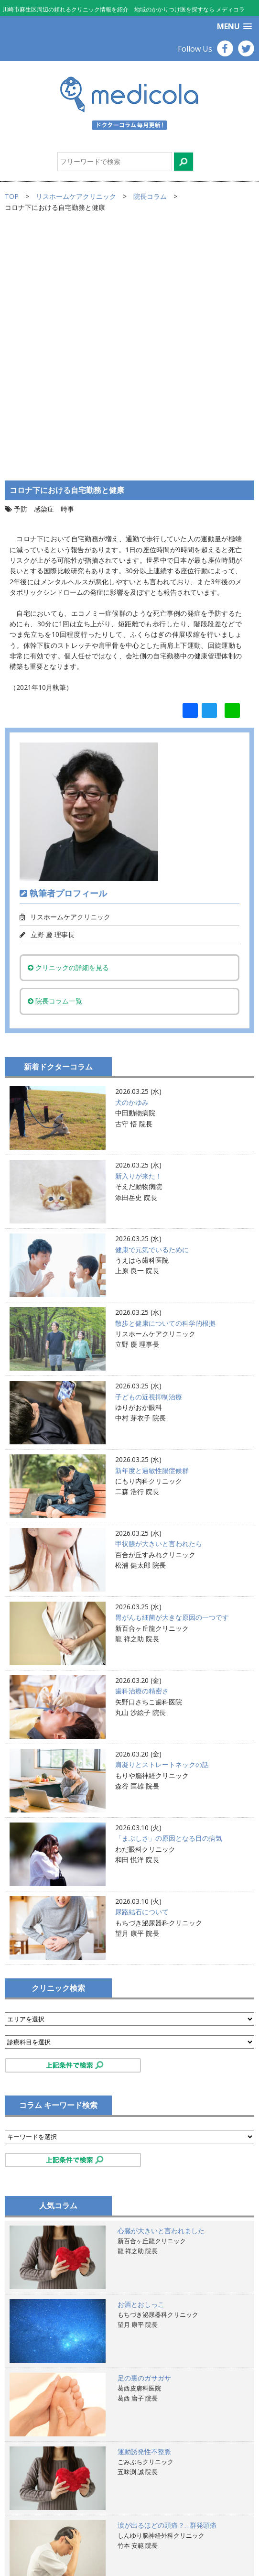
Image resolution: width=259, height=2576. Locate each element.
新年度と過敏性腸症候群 (152, 1231)
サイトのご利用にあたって (55, 2506)
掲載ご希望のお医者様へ (51, 2517)
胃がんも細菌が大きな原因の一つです (172, 1378)
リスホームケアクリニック (76, 196)
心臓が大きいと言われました (161, 1991)
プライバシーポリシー (48, 2527)
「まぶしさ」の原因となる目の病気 (168, 1599)
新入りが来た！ (138, 936)
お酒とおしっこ (141, 2065)
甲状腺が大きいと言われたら (158, 1305)
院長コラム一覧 (55, 762)
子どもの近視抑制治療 (148, 1157)
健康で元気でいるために (152, 1010)
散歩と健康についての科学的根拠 (165, 1084)
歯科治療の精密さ (142, 1452)
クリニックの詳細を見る (68, 728)
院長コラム (150, 196)
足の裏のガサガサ (144, 2138)
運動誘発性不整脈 (144, 2212)
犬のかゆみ (132, 863)
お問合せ (28, 2549)
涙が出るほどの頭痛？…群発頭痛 (167, 2286)
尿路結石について (142, 1673)
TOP (12, 196)
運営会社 (28, 2538)
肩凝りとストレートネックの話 (162, 1525)
